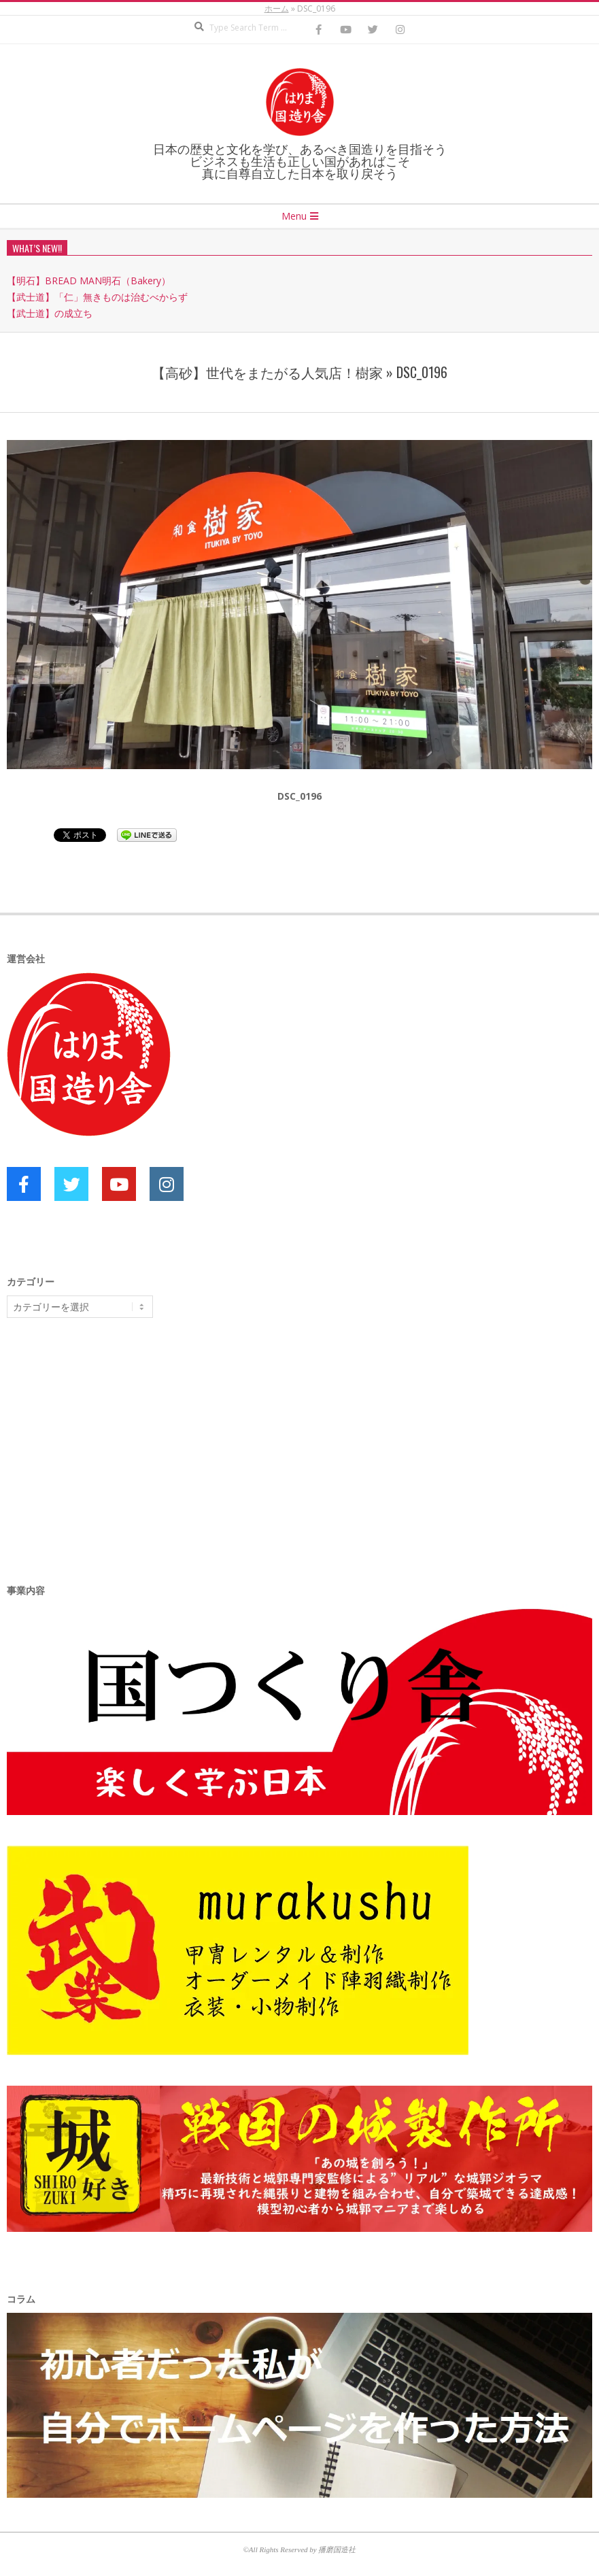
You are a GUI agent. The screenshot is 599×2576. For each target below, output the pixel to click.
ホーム (276, 8)
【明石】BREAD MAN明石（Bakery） (89, 280)
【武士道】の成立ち (49, 313)
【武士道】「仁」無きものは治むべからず (97, 296)
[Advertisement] (109, 1434)
